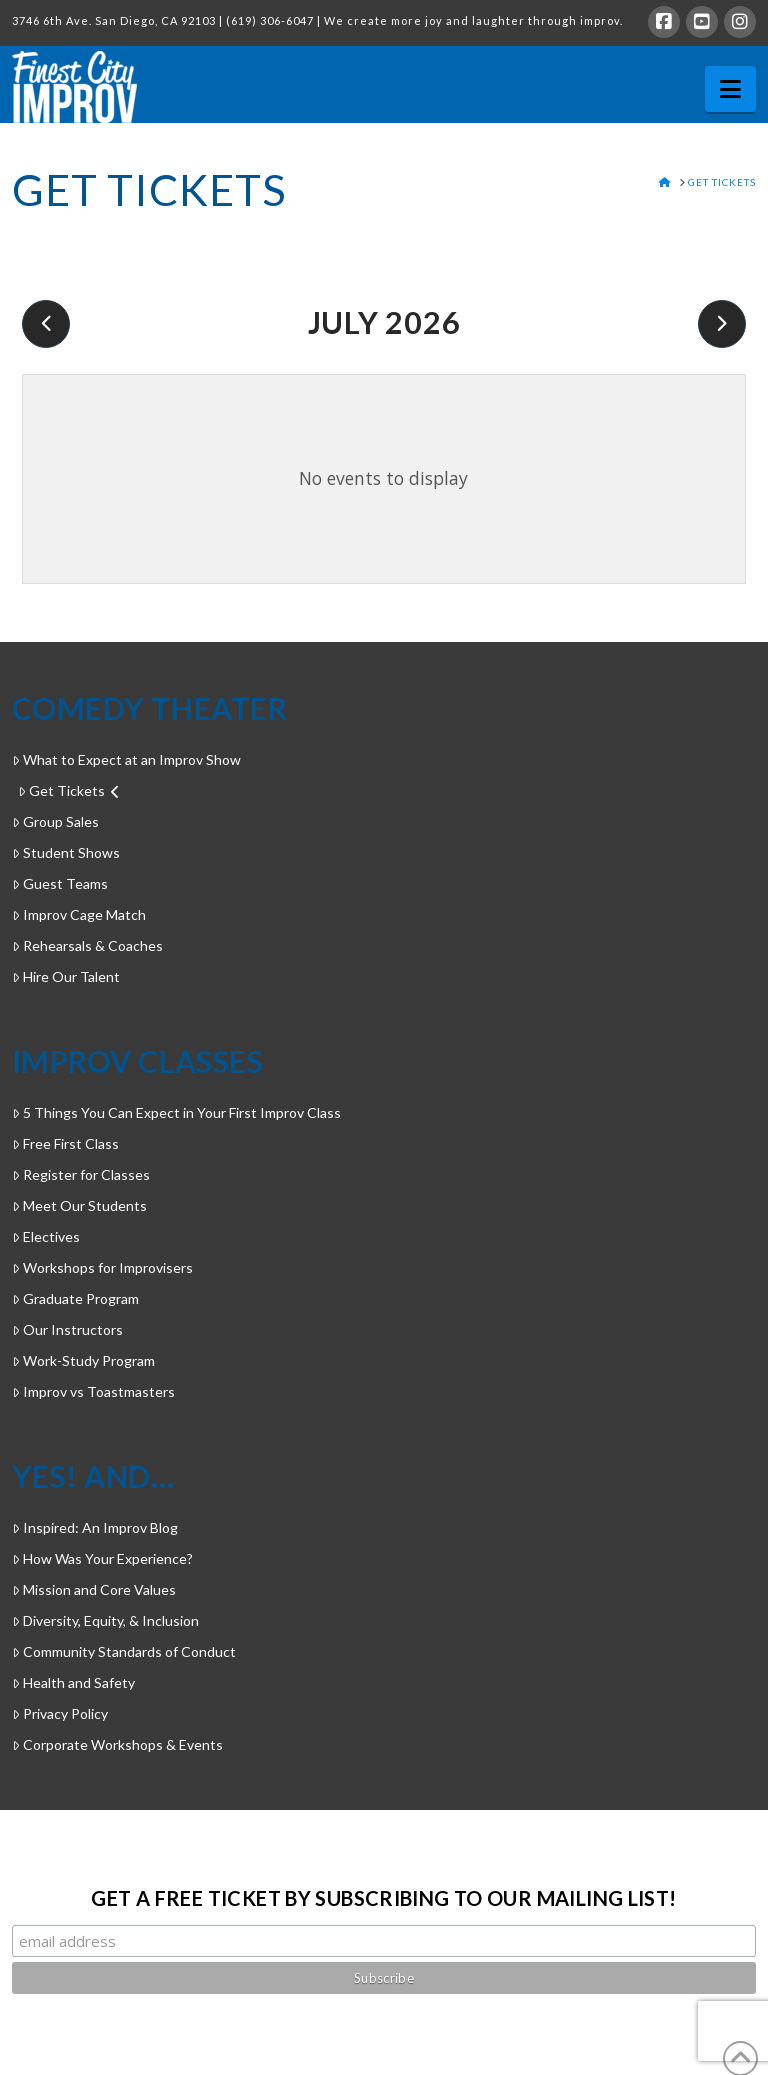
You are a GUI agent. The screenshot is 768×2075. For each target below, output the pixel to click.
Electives (46, 1236)
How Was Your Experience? (102, 1558)
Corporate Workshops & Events (117, 1744)
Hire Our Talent (66, 976)
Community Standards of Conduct (124, 1651)
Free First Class (65, 1143)
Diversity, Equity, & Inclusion (105, 1620)
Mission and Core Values (94, 1589)
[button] (730, 89)
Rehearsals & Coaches (87, 945)
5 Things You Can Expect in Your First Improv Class (176, 1112)
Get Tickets (69, 790)
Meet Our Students (79, 1205)
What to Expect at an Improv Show (126, 759)
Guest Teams (60, 883)
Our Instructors (67, 1329)
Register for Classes (81, 1174)
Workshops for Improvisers (102, 1267)
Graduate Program (75, 1298)
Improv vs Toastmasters (93, 1391)
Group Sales (55, 821)
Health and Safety (73, 1682)
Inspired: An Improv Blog (95, 1527)
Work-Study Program (83, 1360)
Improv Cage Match (79, 914)
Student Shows (66, 852)
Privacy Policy (60, 1713)
